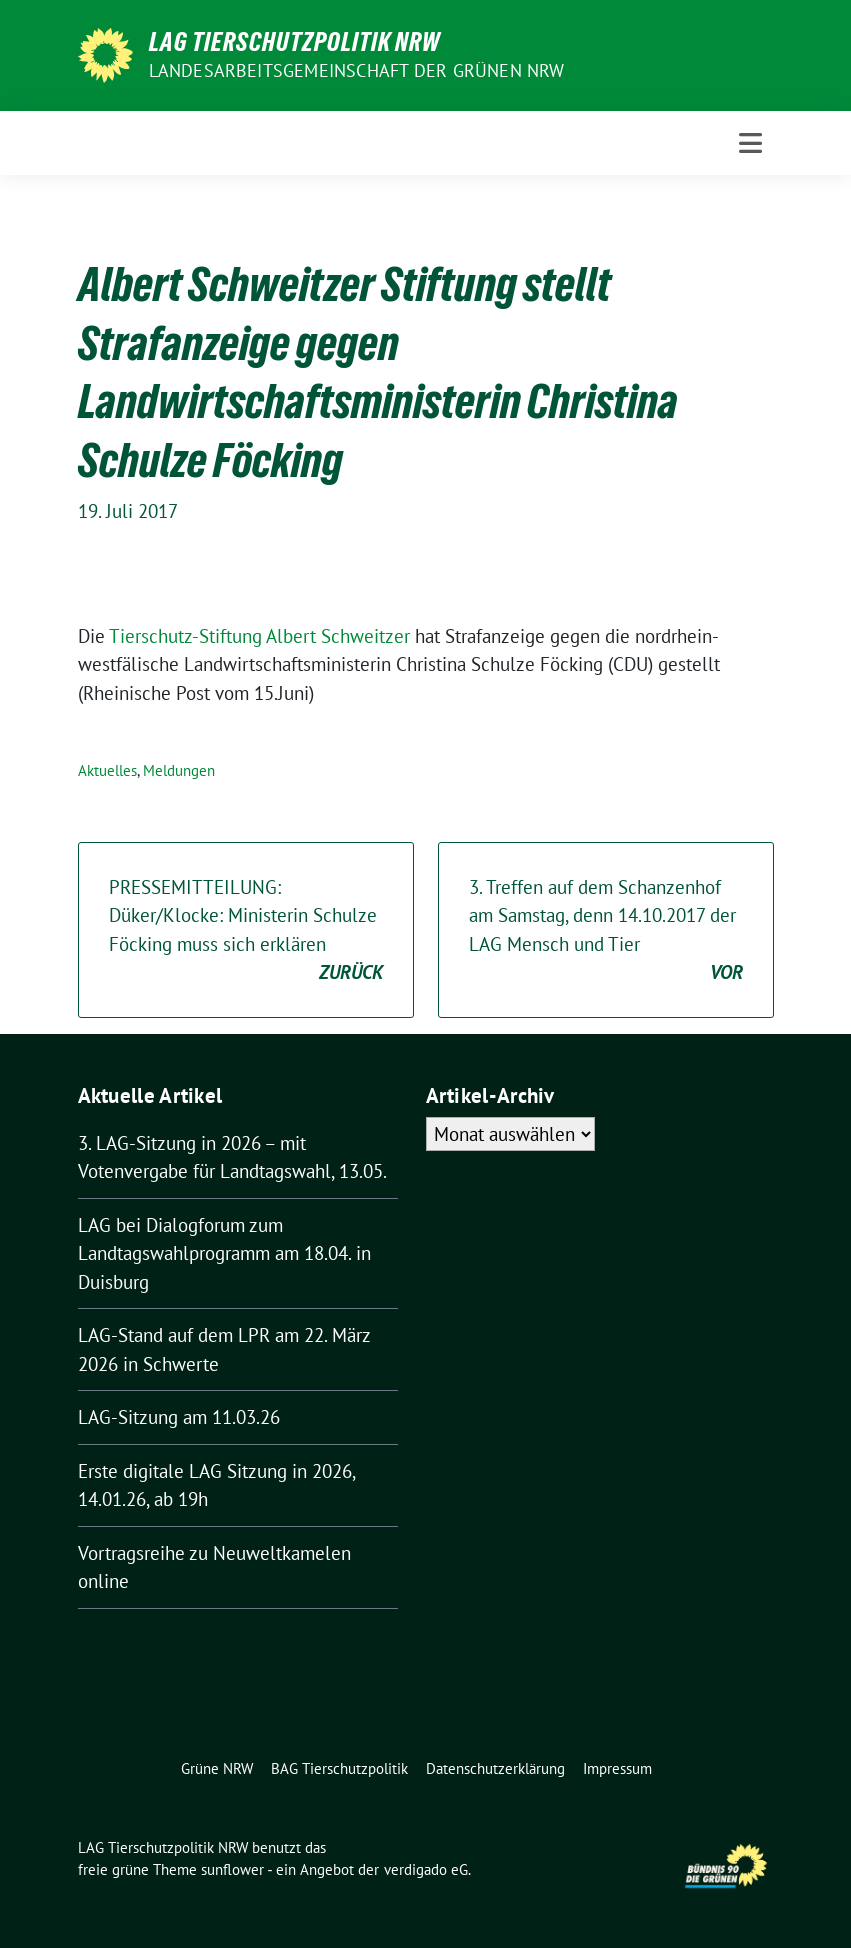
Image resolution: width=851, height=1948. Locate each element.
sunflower (232, 1869)
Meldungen (179, 770)
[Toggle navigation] (750, 143)
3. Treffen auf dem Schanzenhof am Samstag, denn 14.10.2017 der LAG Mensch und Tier (606, 931)
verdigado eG (426, 1869)
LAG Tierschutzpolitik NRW (294, 42)
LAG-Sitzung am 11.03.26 (179, 1417)
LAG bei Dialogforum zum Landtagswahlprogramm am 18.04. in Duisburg (224, 1253)
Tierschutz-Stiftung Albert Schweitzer (262, 636)
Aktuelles (107, 770)
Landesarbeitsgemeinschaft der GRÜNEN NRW (357, 70)
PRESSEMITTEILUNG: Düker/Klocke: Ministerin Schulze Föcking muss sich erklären (246, 931)
